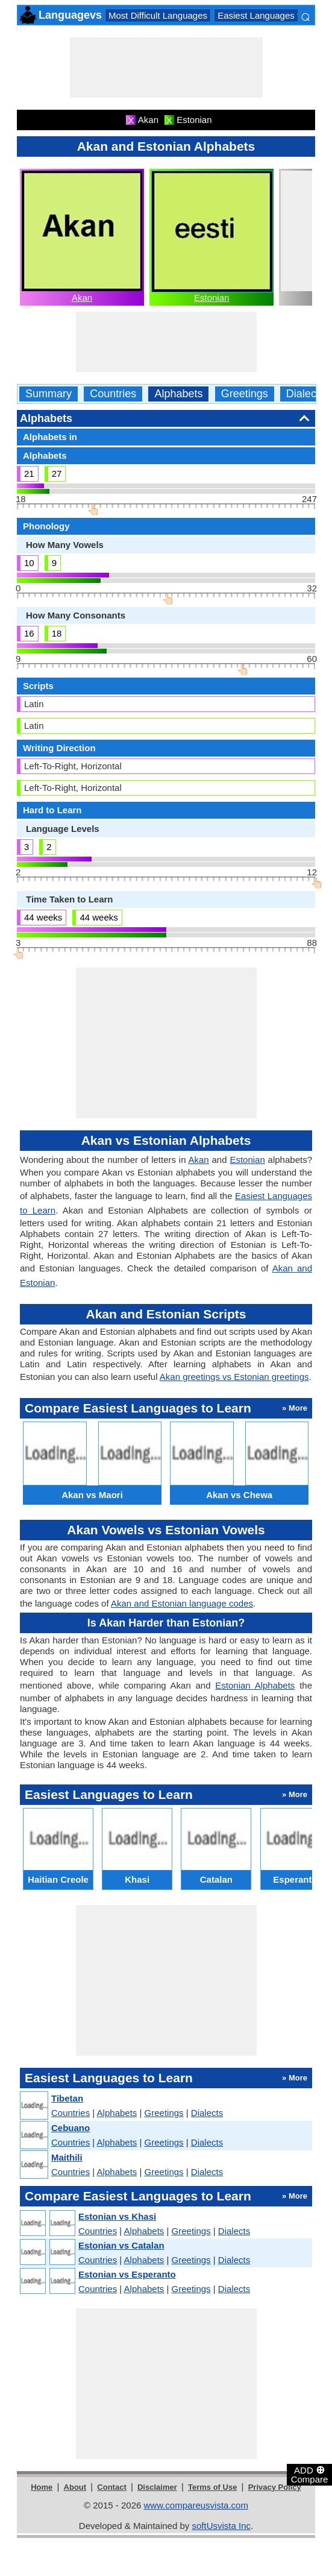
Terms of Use (212, 2487)
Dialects (305, 393)
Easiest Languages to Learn (274, 15)
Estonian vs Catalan (121, 2245)
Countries (113, 393)
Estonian (211, 297)
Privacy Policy (274, 2487)
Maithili (67, 2157)
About (75, 2487)
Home (41, 2487)
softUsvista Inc (221, 2526)
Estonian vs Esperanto (127, 2274)
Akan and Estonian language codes (182, 1603)
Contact (111, 2487)
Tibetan (67, 2098)
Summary (48, 393)
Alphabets (178, 393)
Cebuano (70, 2128)
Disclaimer (157, 2487)
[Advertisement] (166, 67)
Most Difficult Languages (157, 15)
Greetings (244, 393)
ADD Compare (309, 2474)
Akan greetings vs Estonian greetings (234, 1376)
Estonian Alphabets (255, 1685)
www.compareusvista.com (196, 2505)
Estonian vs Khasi (117, 2216)
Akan (82, 297)
